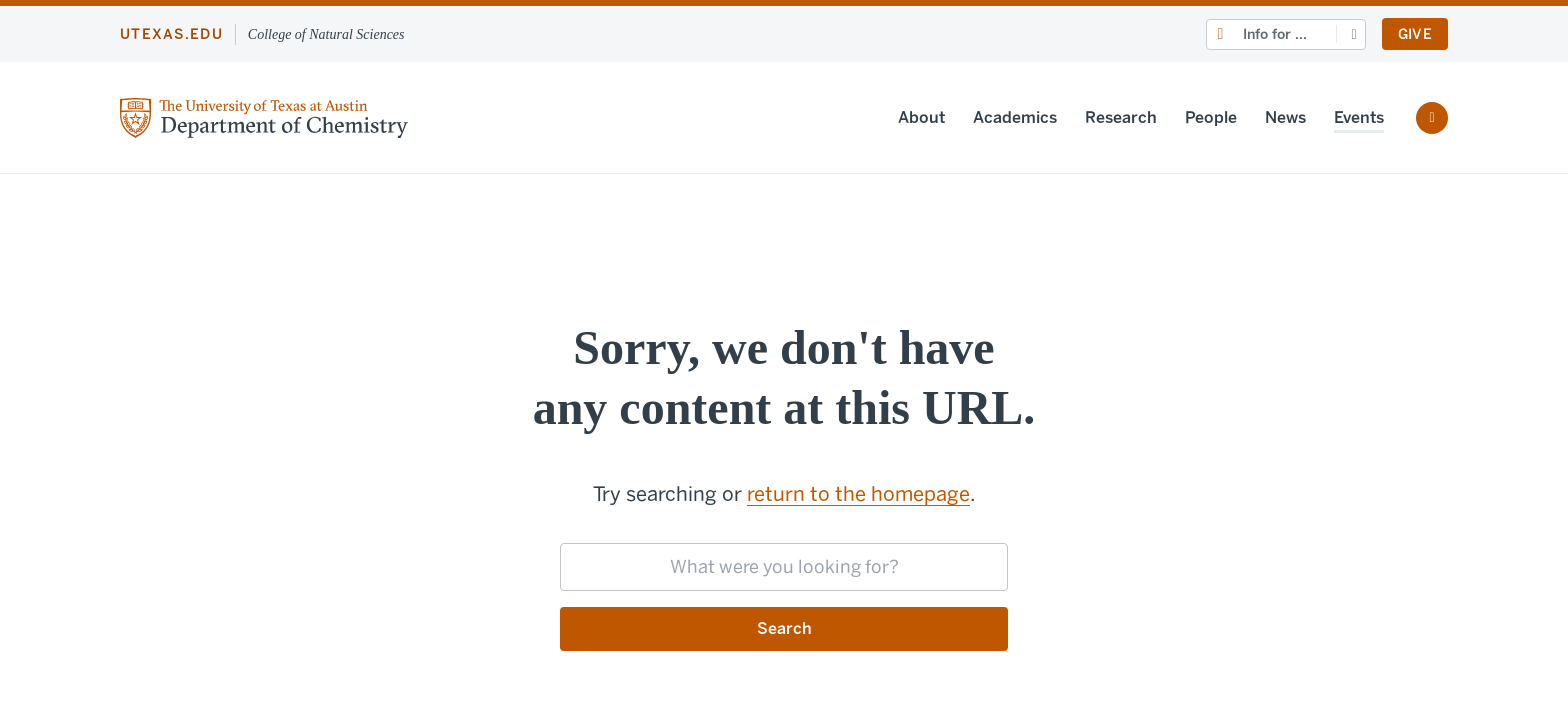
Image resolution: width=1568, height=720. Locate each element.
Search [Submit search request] (784, 628)
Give (1415, 34)
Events (1359, 117)
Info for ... (1275, 34)
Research (1121, 117)
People (1211, 117)
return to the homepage (858, 494)
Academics (1015, 117)
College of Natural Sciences (326, 34)
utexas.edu (171, 34)
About (921, 117)
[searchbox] (784, 567)
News (1285, 117)
